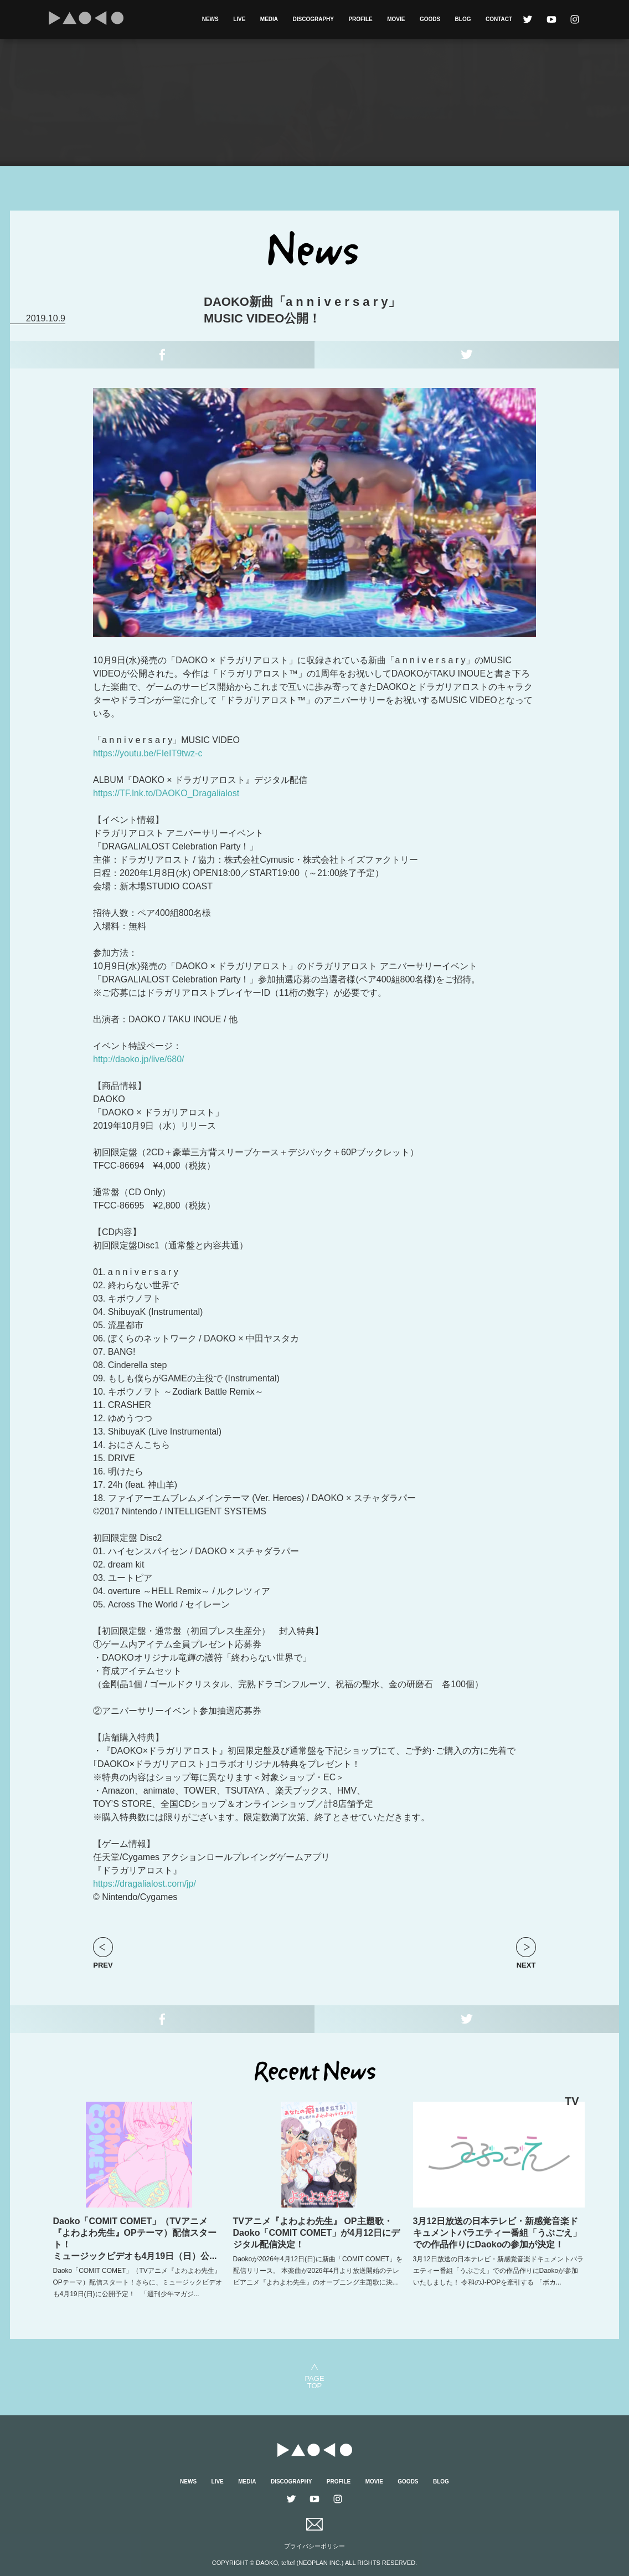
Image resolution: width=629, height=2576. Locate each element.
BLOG (463, 19)
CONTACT (499, 19)
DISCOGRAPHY (313, 19)
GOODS (430, 19)
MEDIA (269, 19)
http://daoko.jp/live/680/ (138, 1059)
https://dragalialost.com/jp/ (144, 1883)
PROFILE (360, 19)
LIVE (239, 19)
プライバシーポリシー (314, 2546)
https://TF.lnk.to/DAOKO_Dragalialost (166, 793)
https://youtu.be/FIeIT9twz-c (147, 753)
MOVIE (396, 19)
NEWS (210, 19)
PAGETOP (314, 2381)
